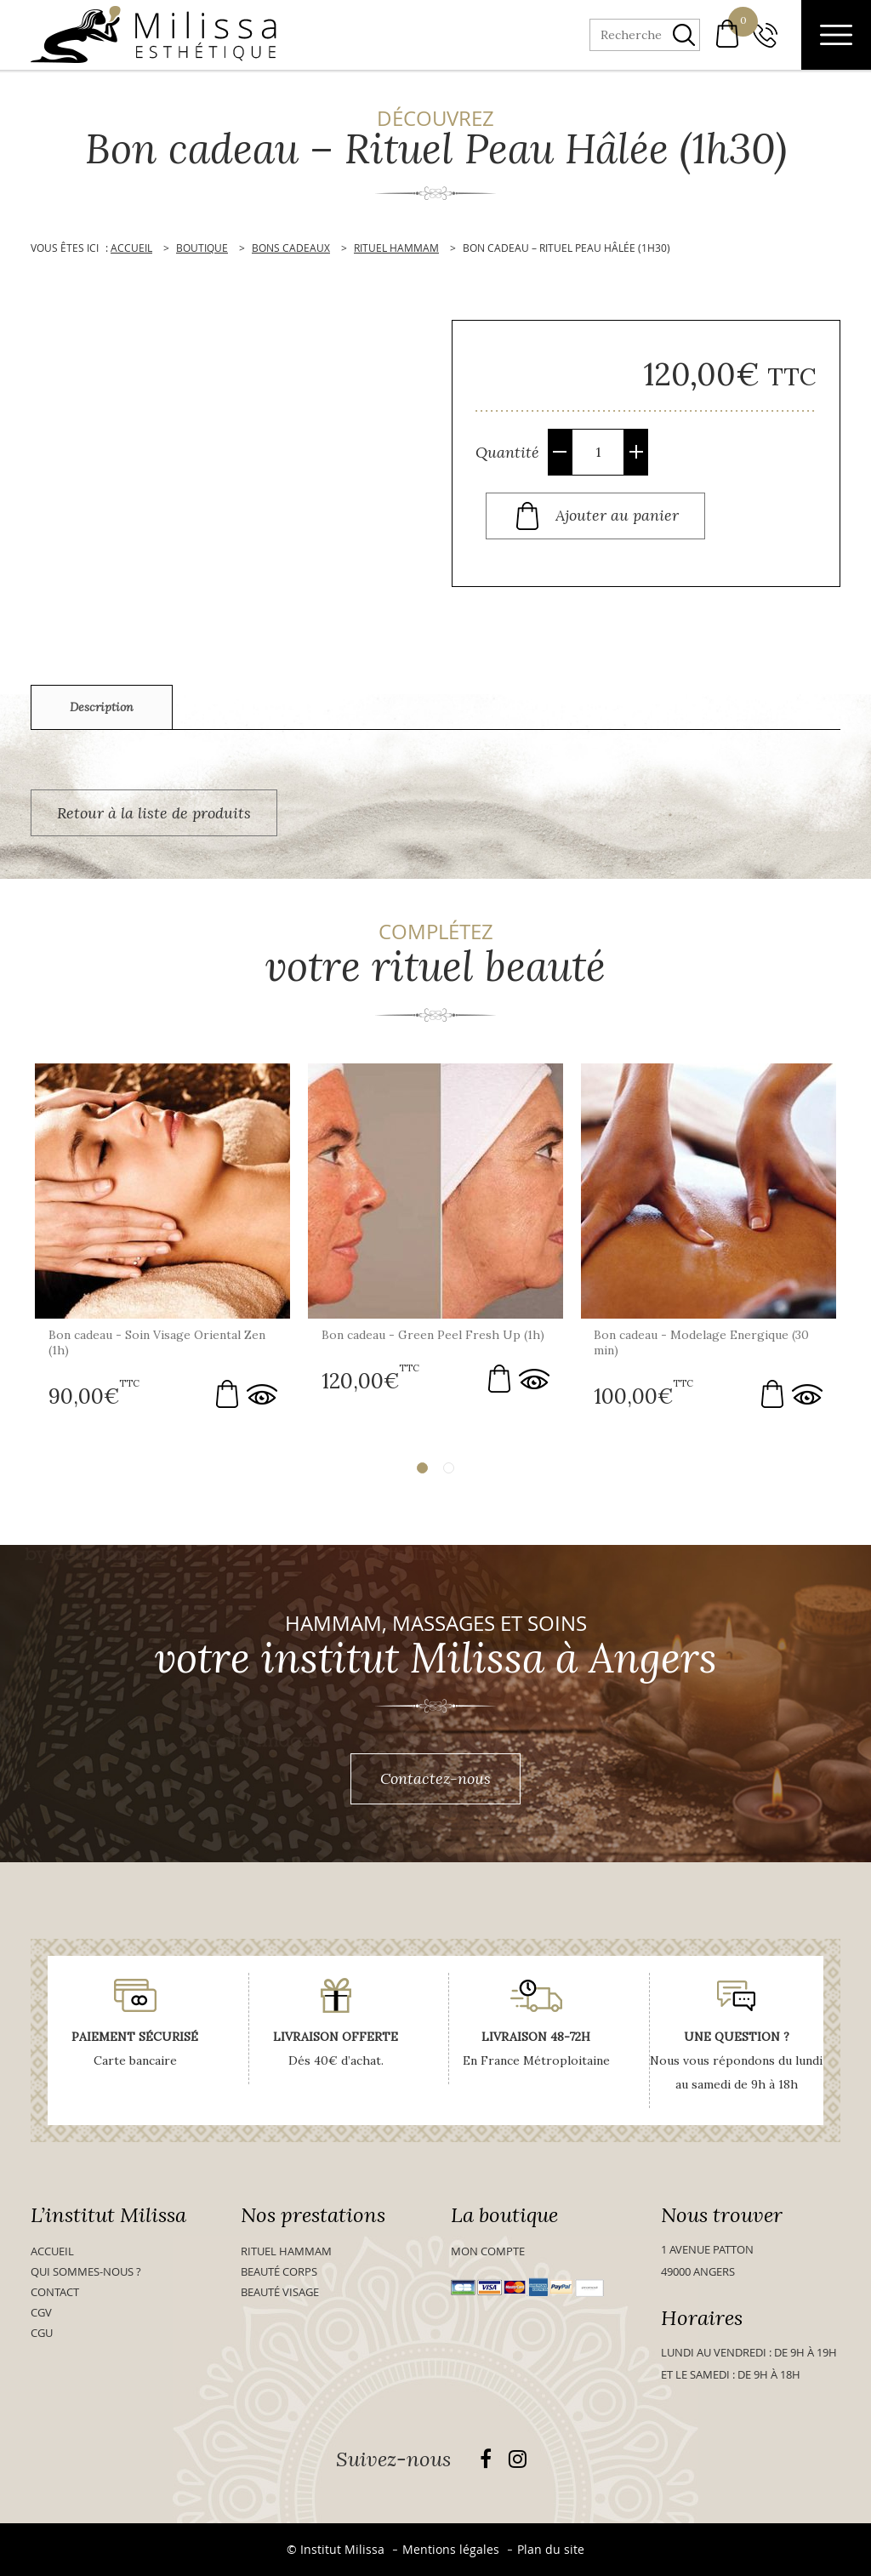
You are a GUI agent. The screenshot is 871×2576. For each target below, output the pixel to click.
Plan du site (550, 2549)
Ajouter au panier (617, 514)
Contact (55, 2292)
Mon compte (488, 2251)
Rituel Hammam (286, 2251)
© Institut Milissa (335, 2549)
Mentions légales (450, 2549)
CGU (42, 2332)
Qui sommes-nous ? (86, 2271)
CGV (41, 2312)
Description (102, 707)
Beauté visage (280, 2292)
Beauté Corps (279, 2271)
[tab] (102, 707)
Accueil (52, 2251)
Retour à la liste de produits (154, 813)
